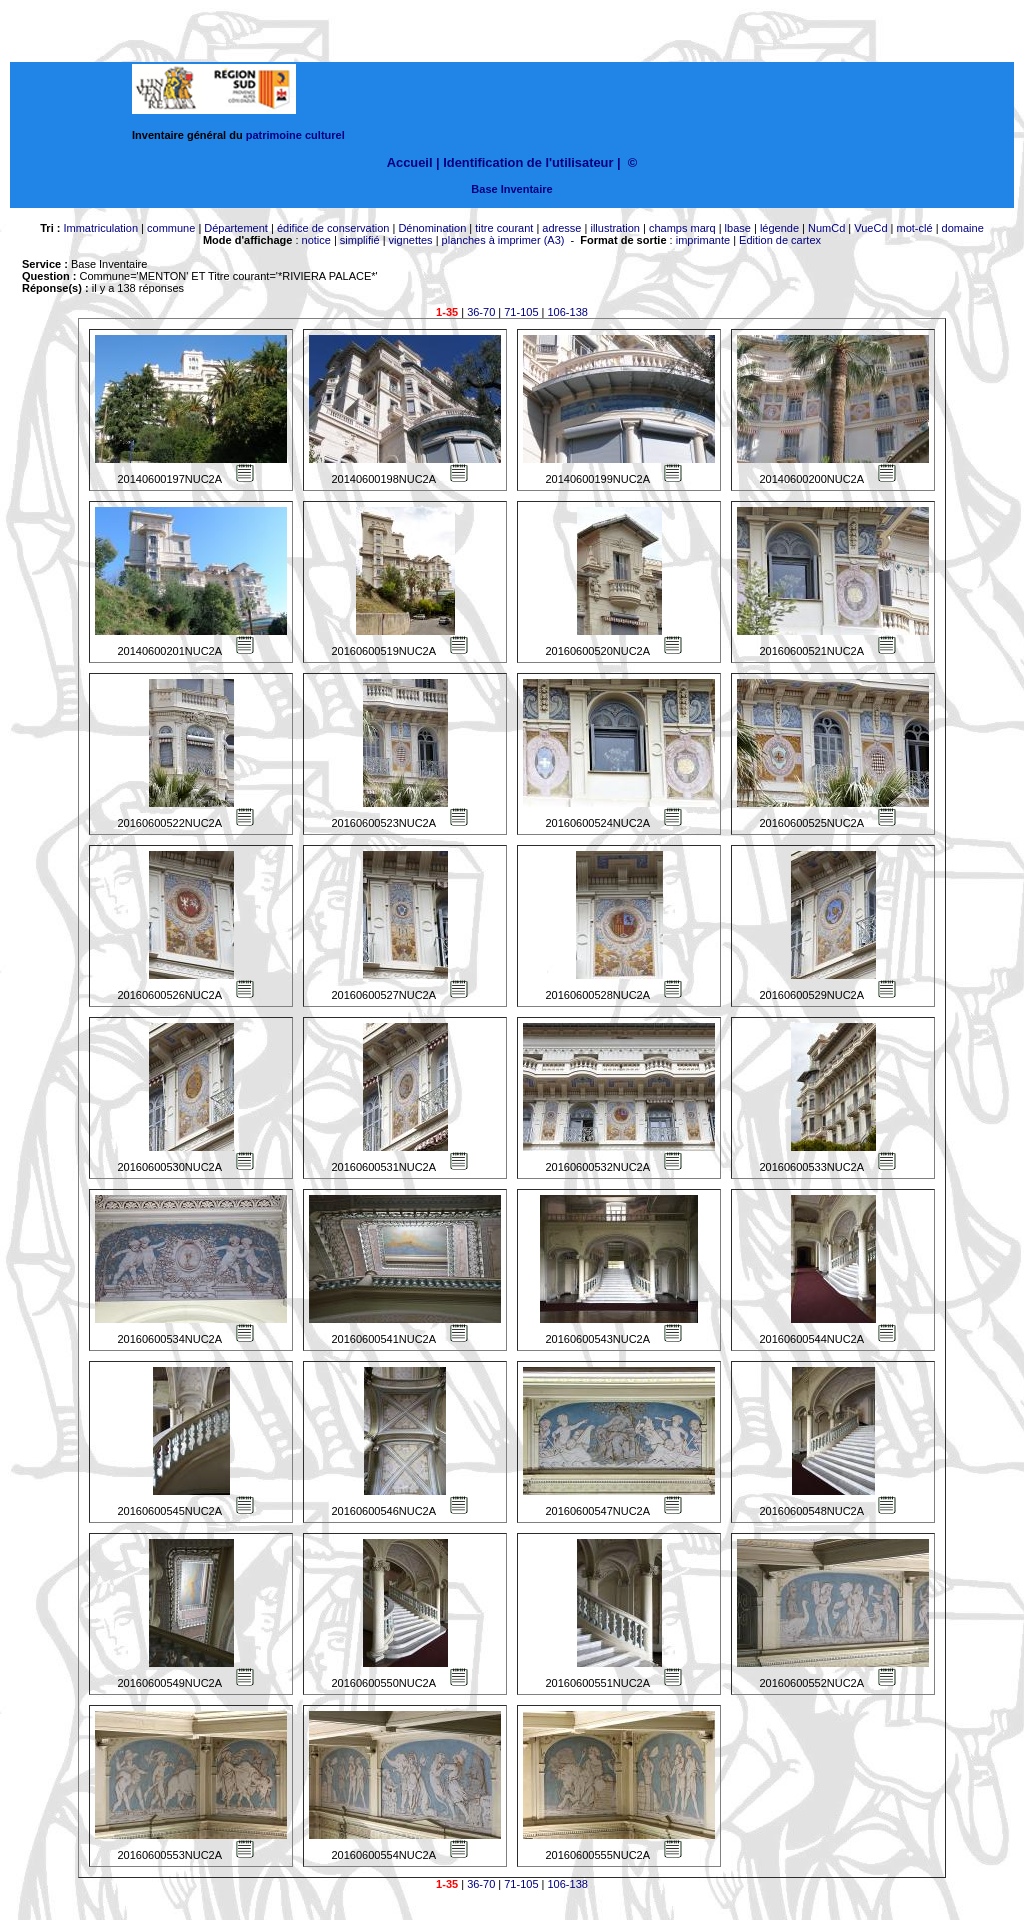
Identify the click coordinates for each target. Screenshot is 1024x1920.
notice (316, 240)
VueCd (870, 228)
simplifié (360, 240)
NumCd (826, 228)
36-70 (481, 312)
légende (779, 228)
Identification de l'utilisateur (528, 162)
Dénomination (432, 228)
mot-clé (915, 228)
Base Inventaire (511, 189)
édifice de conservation (333, 228)
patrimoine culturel (295, 135)
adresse (561, 228)
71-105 (521, 312)
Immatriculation (100, 228)
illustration (615, 228)
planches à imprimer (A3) (503, 240)
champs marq (682, 228)
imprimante (703, 240)
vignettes (411, 240)
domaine (963, 228)
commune (171, 228)
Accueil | (413, 162)
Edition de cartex (780, 240)
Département (236, 228)
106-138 (568, 312)
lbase (738, 228)
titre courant (504, 228)
